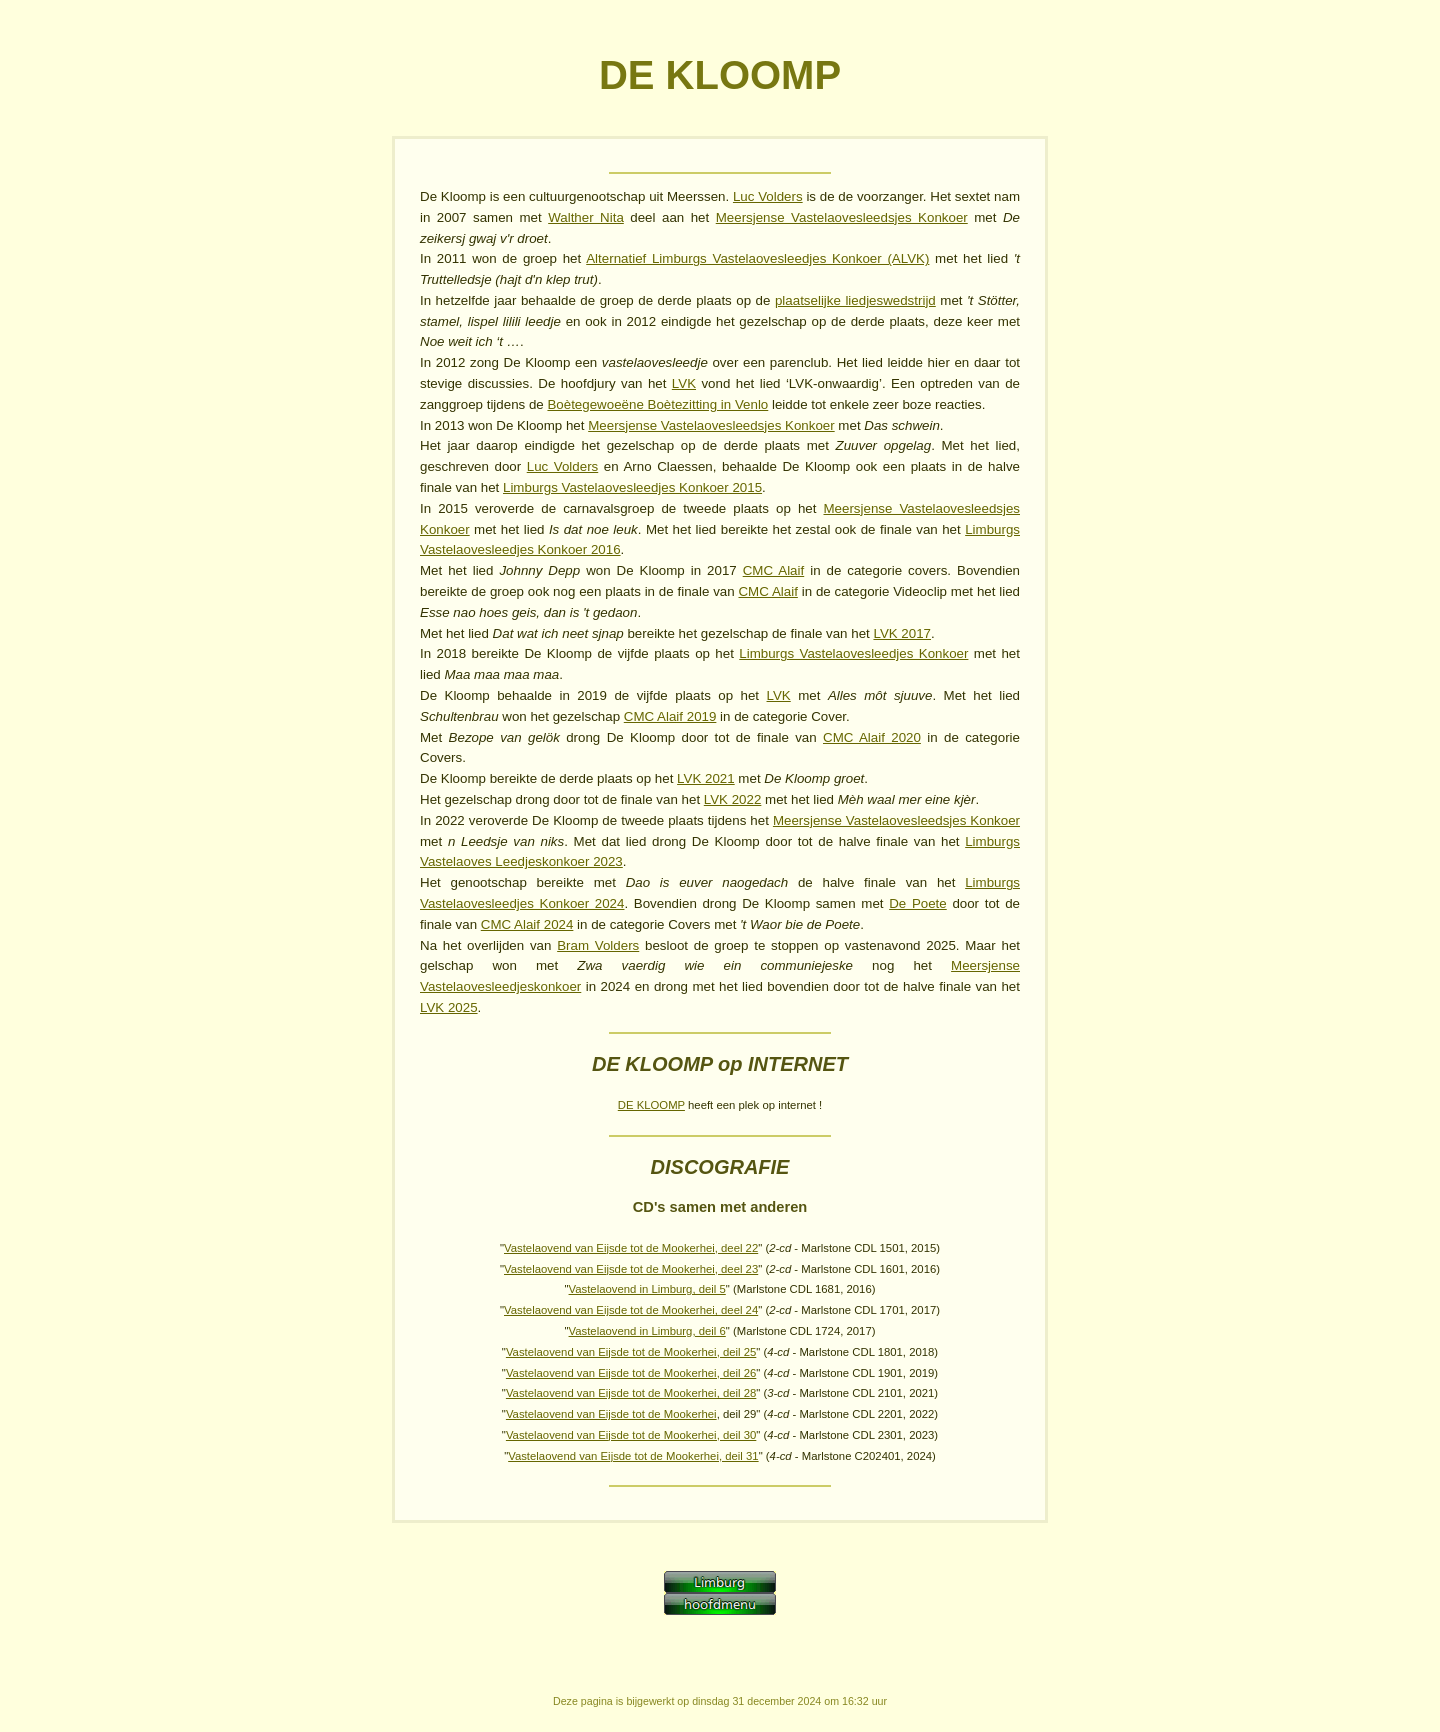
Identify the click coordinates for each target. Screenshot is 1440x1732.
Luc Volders (768, 196)
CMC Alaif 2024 (527, 924)
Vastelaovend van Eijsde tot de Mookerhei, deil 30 (631, 1435)
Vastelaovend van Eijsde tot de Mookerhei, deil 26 (631, 1373)
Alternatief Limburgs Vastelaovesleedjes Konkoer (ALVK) (757, 258)
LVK (684, 383)
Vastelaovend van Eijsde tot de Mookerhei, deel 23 (631, 1269)
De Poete (918, 903)
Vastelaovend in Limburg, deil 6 (647, 1331)
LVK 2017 (902, 633)
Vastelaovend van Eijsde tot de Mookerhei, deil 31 (633, 1456)
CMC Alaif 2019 (670, 716)
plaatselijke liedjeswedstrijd (855, 300)
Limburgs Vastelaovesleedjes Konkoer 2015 (632, 487)
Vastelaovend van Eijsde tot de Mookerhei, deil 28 (631, 1393)
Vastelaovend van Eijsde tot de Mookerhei (611, 1414)
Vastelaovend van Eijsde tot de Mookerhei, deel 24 (631, 1310)
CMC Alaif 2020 (872, 737)
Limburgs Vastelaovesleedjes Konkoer (853, 653)
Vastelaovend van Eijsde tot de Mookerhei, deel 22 (631, 1248)
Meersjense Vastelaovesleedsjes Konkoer (842, 217)
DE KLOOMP (651, 1105)
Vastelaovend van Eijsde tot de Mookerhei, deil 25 (631, 1352)
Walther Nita (586, 217)
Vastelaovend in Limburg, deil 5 (647, 1289)
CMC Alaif (774, 570)
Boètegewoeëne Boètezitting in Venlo (657, 404)
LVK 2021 (706, 778)
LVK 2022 (733, 799)
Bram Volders (598, 945)
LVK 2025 (449, 1007)
